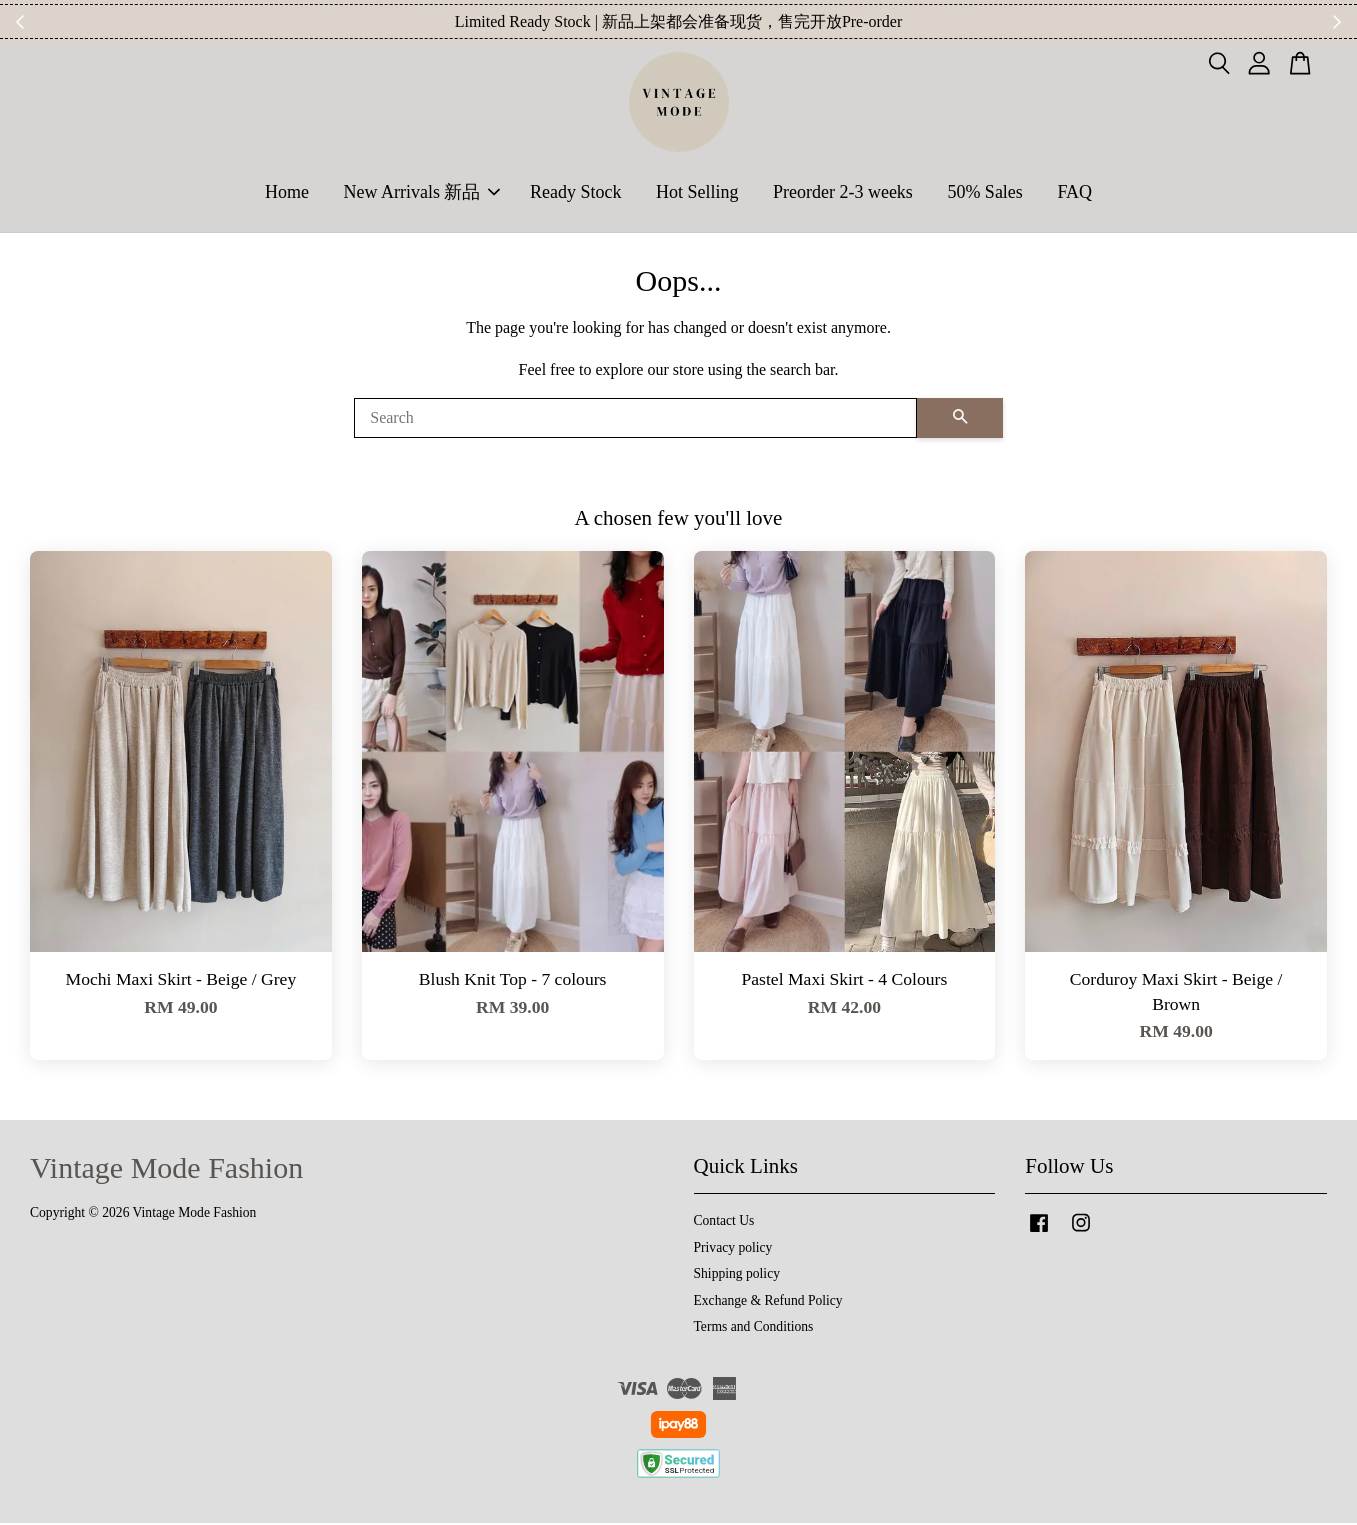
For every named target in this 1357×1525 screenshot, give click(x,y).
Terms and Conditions (754, 1328)
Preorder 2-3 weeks (843, 193)
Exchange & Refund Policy (768, 1302)
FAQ (1074, 193)
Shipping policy (737, 1275)
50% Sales (985, 193)
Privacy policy (733, 1249)
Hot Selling (697, 193)
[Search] (635, 420)
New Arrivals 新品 (421, 193)
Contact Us (724, 1222)
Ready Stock (576, 193)
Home (287, 193)
